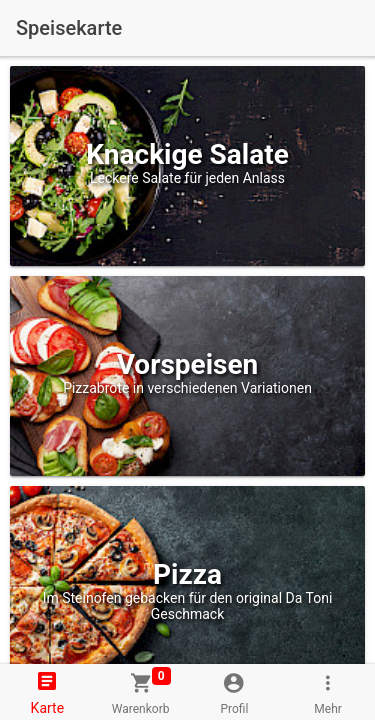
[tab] (47, 692)
